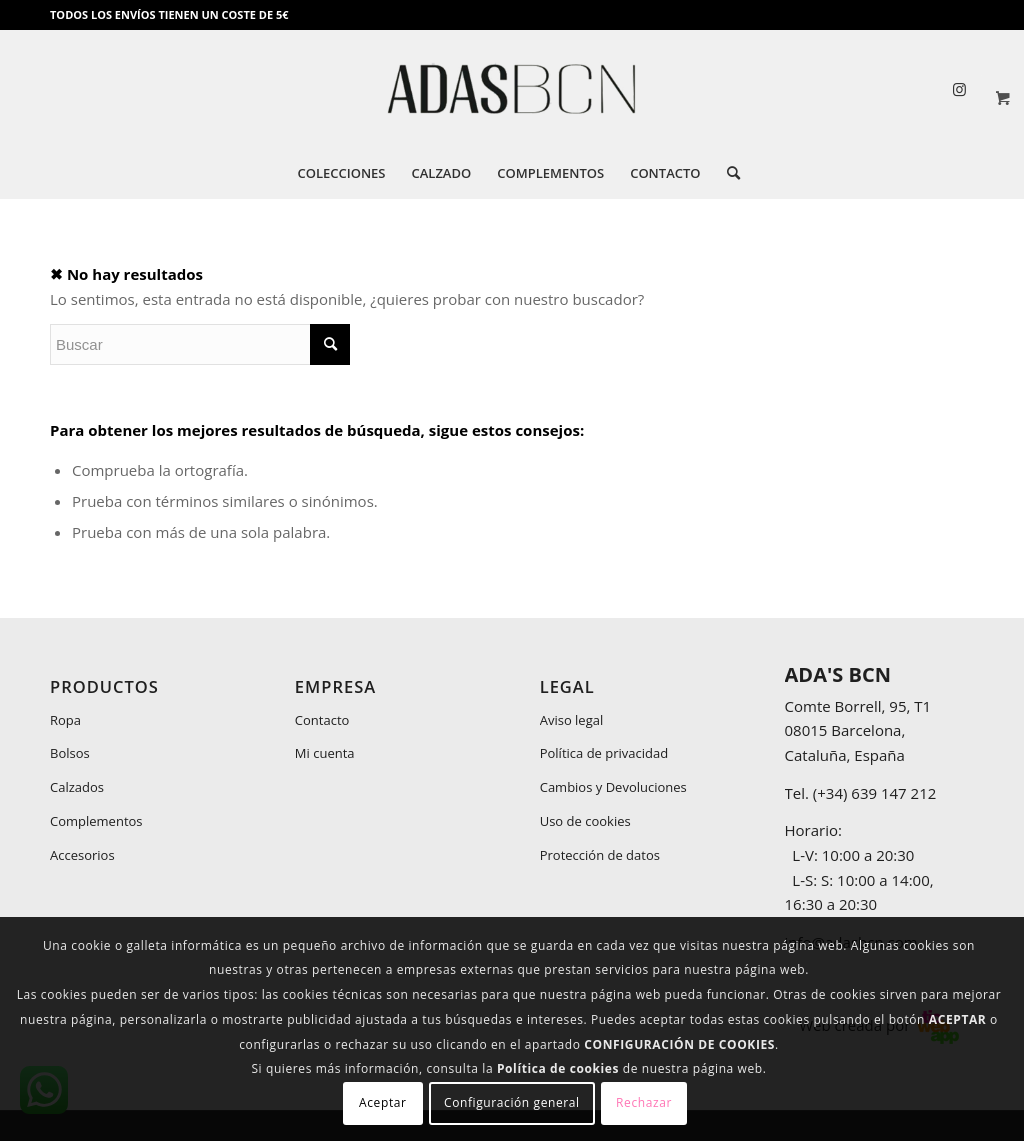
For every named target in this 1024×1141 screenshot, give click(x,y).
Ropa (65, 720)
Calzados (77, 787)
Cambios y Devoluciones (613, 787)
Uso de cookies (585, 821)
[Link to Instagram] (959, 89)
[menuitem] (341, 173)
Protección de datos (600, 855)
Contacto (322, 720)
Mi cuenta (325, 753)
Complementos (96, 821)
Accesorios (82, 855)
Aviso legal (572, 720)
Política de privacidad (604, 753)
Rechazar (644, 1102)
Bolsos (70, 753)
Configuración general (512, 1102)
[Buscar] (727, 173)
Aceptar (382, 1102)
